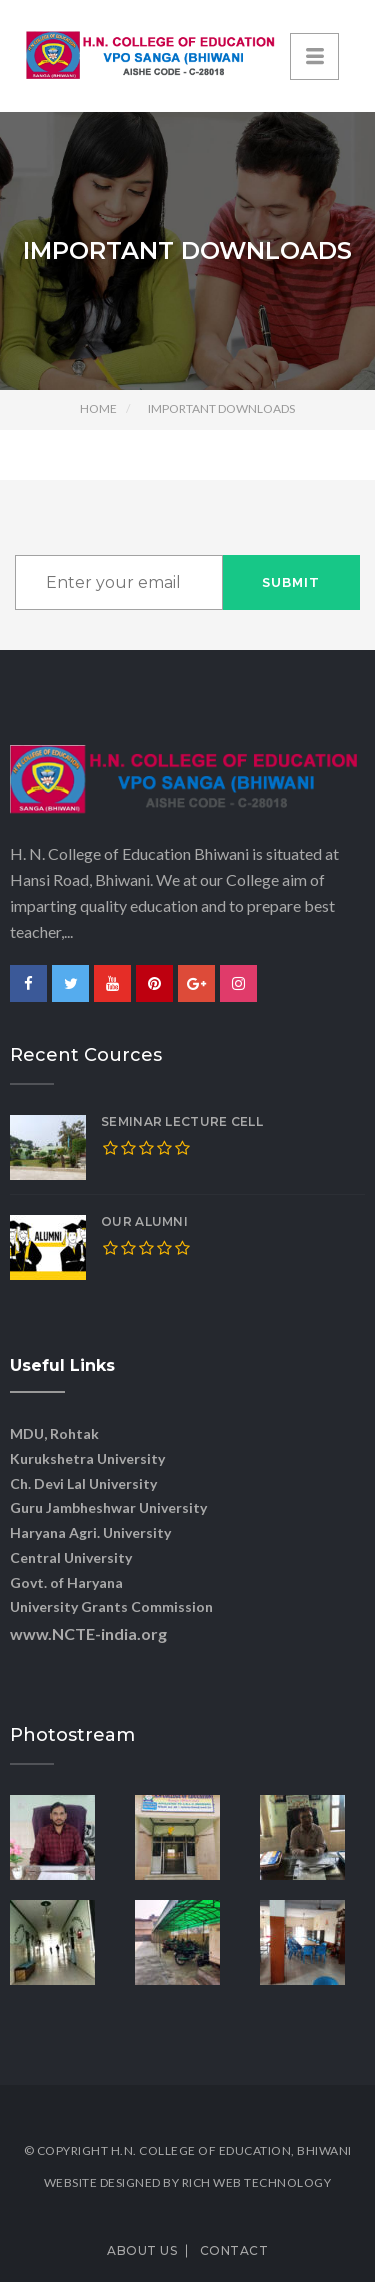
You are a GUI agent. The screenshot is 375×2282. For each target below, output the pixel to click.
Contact (234, 2250)
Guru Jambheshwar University (108, 1507)
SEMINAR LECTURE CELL (182, 1121)
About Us (142, 2250)
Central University (71, 1557)
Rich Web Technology (257, 2182)
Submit (291, 582)
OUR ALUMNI (144, 1221)
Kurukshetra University (87, 1458)
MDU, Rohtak (54, 1433)
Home (98, 408)
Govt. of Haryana (66, 1582)
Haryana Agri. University (90, 1532)
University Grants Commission (111, 1606)
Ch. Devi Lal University (83, 1483)
